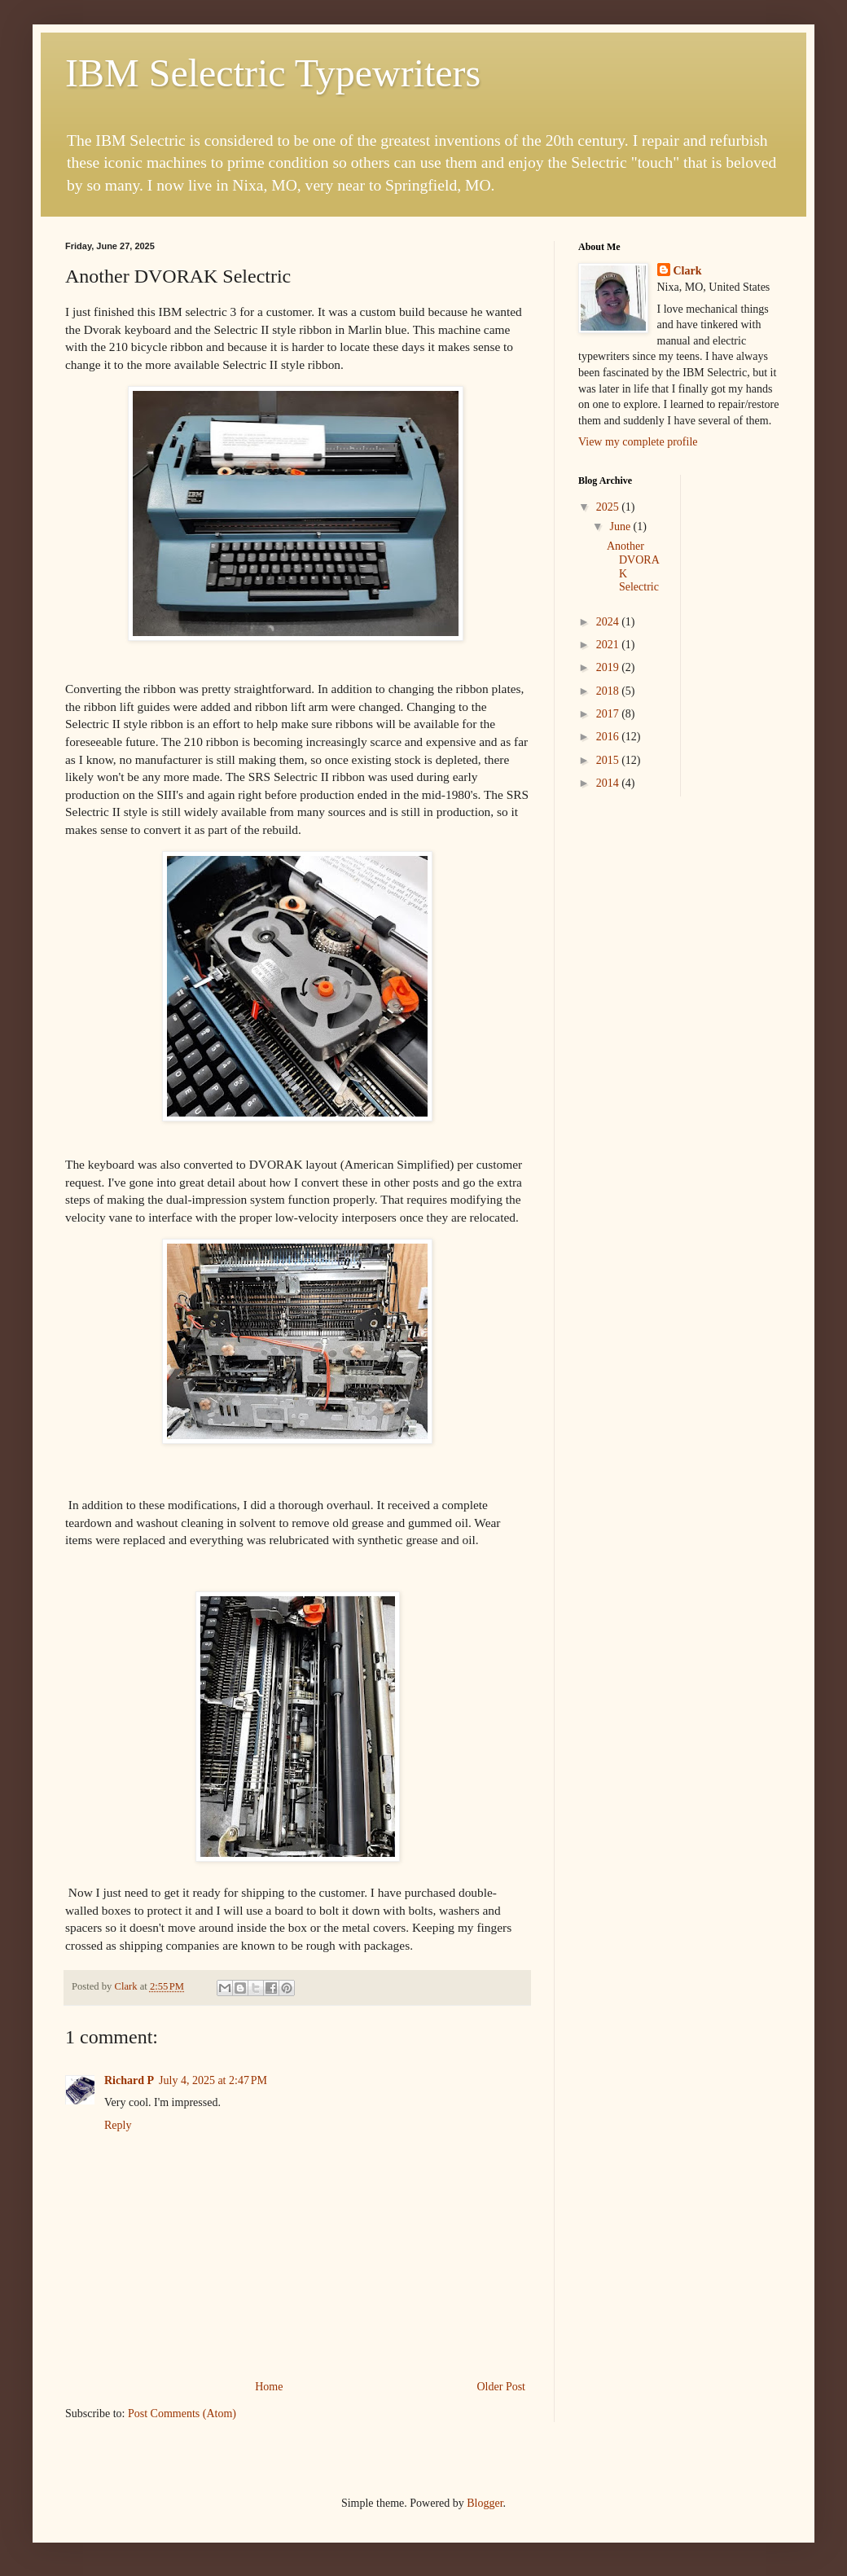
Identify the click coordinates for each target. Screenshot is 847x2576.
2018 (609, 691)
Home (269, 2387)
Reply (117, 2125)
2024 (609, 622)
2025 (609, 507)
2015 (609, 760)
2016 (609, 737)
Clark (688, 271)
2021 (609, 645)
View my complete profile (638, 442)
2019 (609, 667)
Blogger (484, 2503)
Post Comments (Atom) (182, 2413)
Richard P (129, 2080)
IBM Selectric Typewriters (273, 72)
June (621, 526)
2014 (609, 783)
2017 (609, 714)
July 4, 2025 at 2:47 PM (213, 2080)
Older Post (501, 2387)
